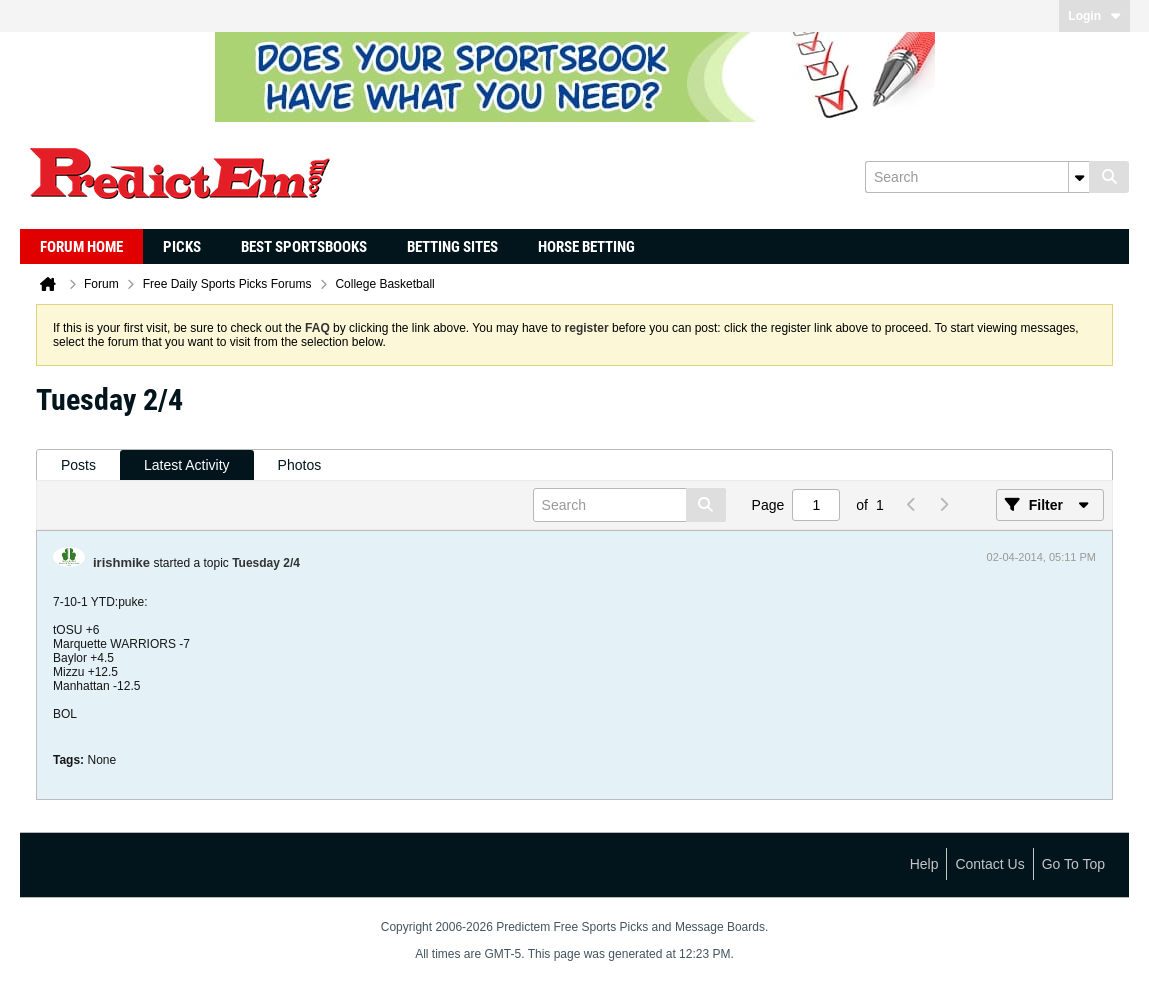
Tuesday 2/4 (266, 563)
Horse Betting (586, 247)
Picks (182, 247)
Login (1094, 16)
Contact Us (989, 864)
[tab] (78, 465)
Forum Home (81, 247)
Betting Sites (452, 247)
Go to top (1073, 864)
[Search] (977, 177)
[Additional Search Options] (1079, 177)
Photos (300, 465)
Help (924, 864)
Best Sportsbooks (304, 247)
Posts (78, 465)
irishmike (121, 562)
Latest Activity (187, 465)
